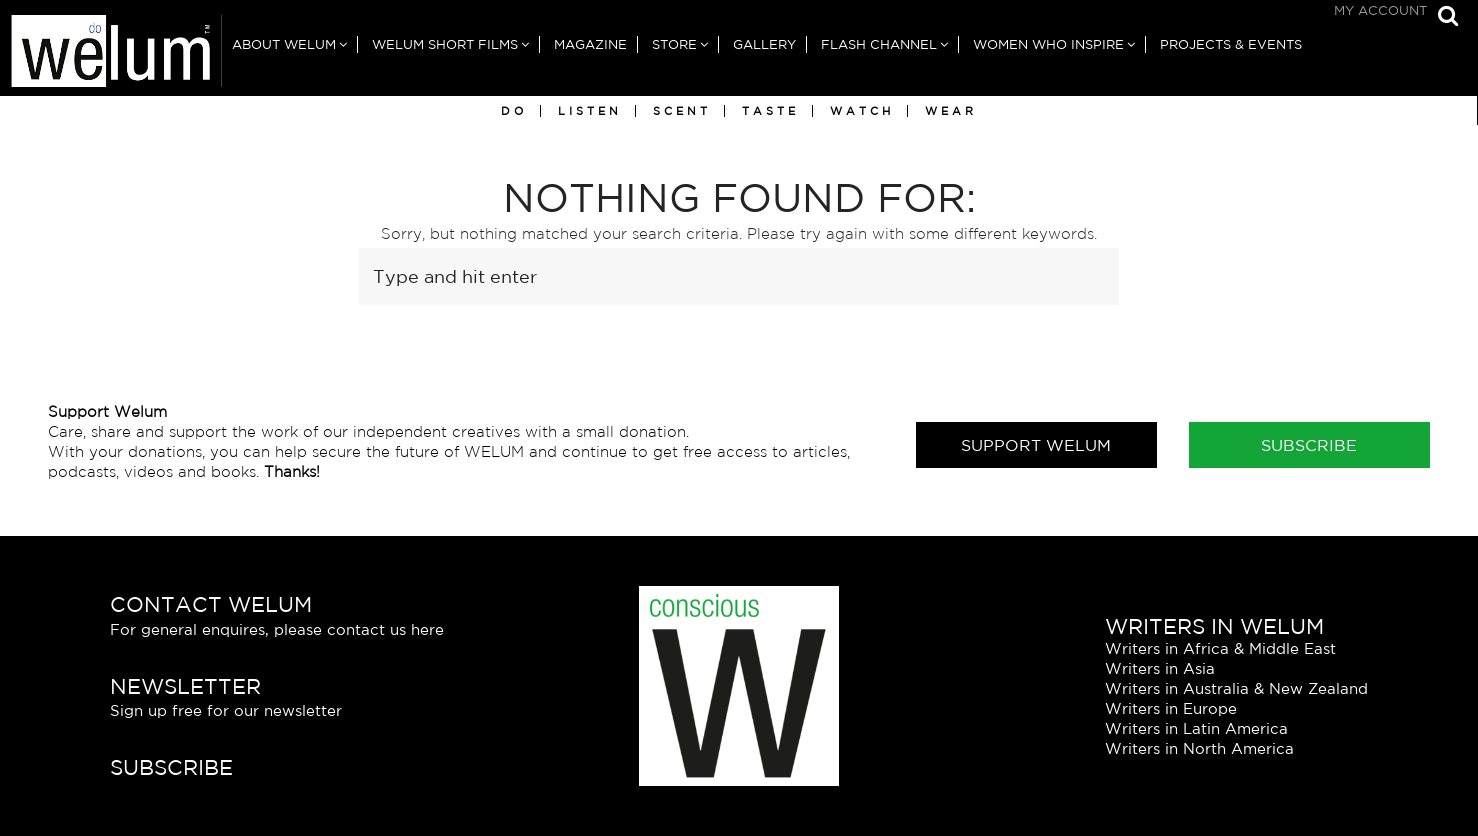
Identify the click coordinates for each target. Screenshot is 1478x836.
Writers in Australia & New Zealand (1236, 688)
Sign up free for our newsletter (226, 710)
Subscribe (1309, 445)
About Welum (284, 44)
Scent (682, 111)
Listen (590, 111)
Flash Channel (879, 44)
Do (514, 111)
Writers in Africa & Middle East (1220, 648)
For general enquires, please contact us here (277, 629)
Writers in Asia (1160, 668)
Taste (770, 111)
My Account (1380, 10)
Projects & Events (1231, 44)
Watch (862, 111)
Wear (951, 111)
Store (674, 44)
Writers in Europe (1171, 708)
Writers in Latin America (1196, 728)
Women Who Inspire (1048, 44)
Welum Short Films (445, 44)
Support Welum (1036, 445)
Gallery (764, 44)
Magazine (590, 44)
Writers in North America (1199, 748)
